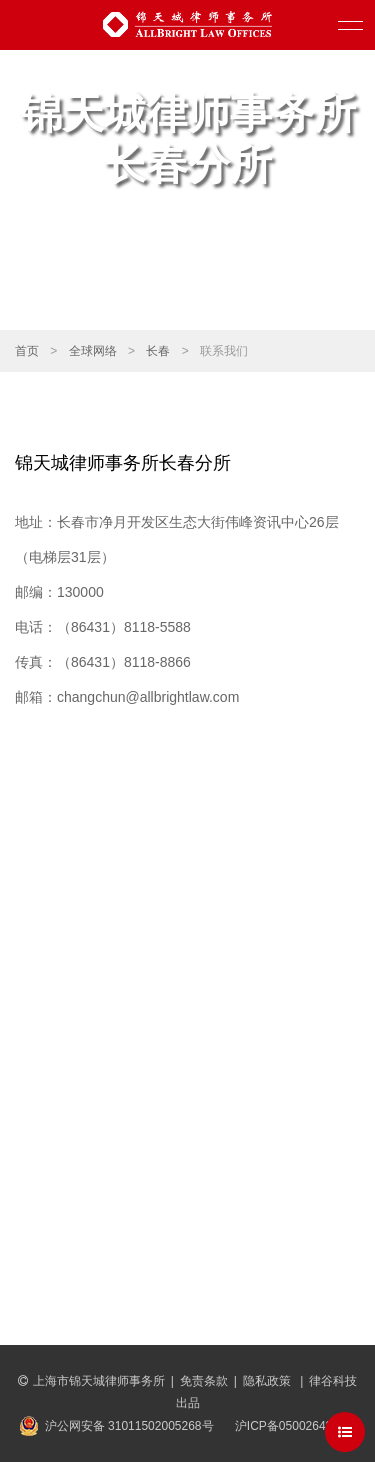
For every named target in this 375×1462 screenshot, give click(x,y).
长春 (158, 351)
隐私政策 (268, 1381)
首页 (27, 351)
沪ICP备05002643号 (289, 1426)
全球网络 (93, 351)
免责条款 (204, 1381)
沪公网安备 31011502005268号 (129, 1426)
